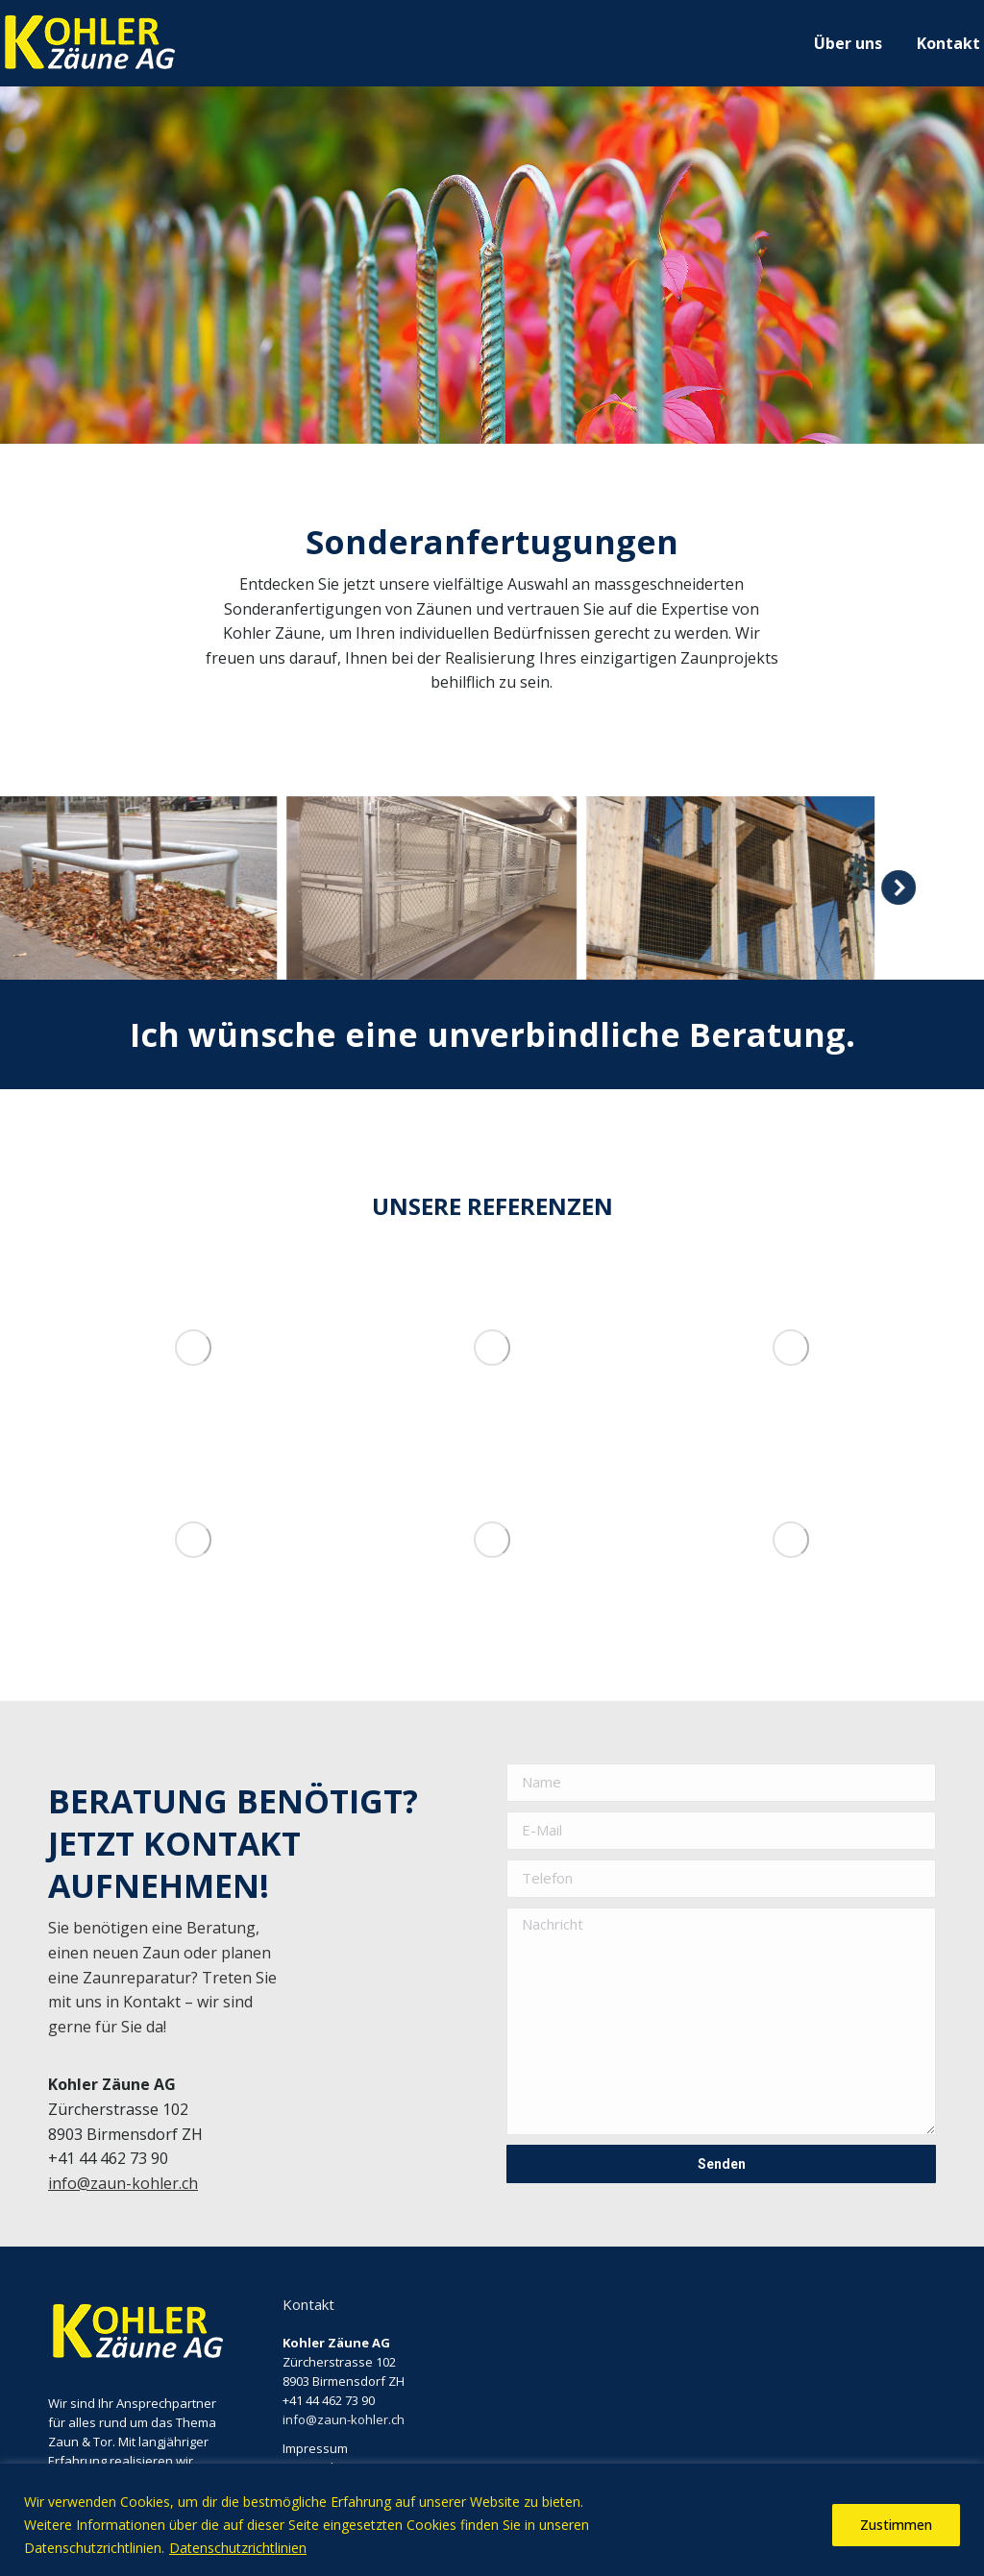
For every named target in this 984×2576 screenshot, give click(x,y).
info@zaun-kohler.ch (123, 2183)
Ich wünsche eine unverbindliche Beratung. (492, 1034)
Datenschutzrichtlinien (238, 2548)
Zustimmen (896, 2524)
